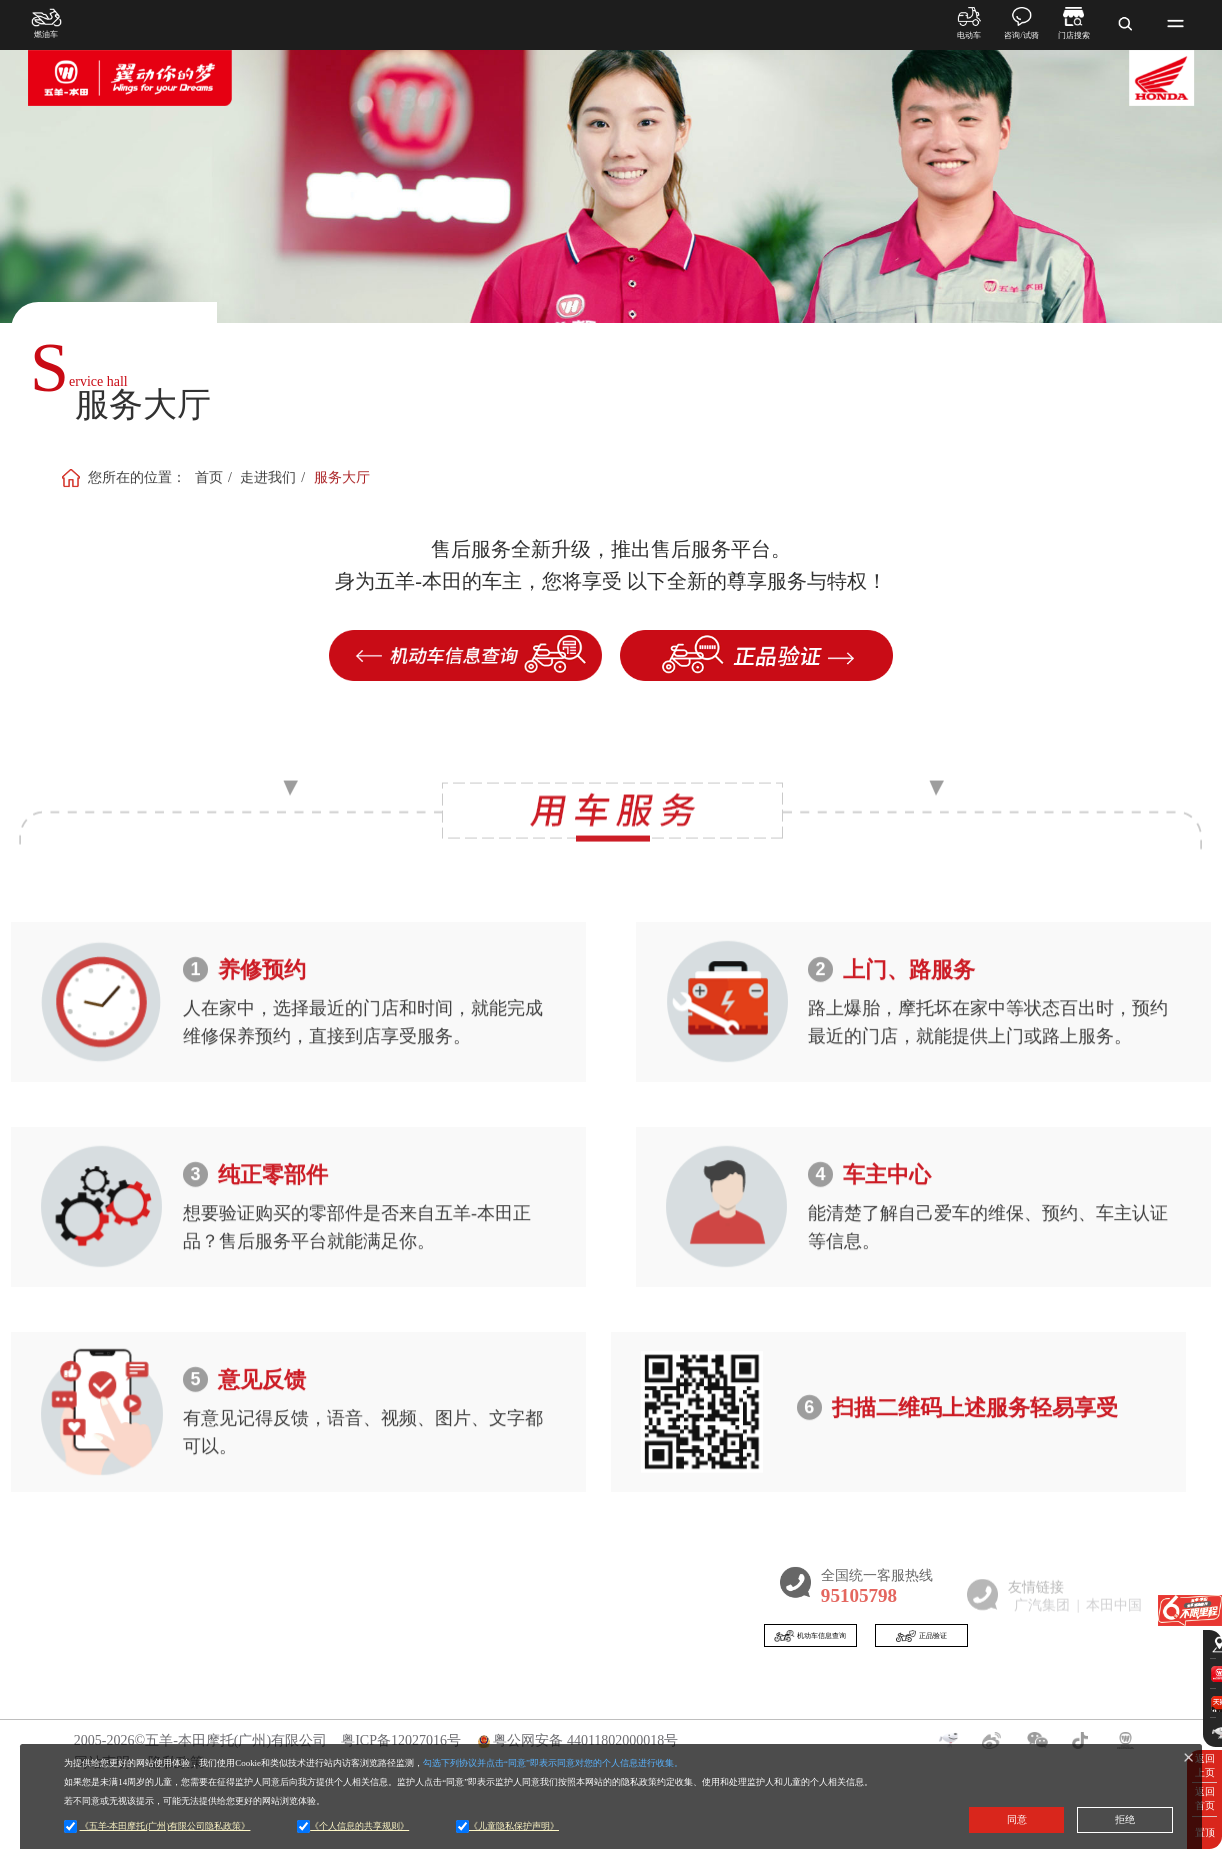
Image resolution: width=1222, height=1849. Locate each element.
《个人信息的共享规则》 (359, 1826)
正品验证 (1020, 1640)
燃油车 (183, 1726)
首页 (209, 471)
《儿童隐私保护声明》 (514, 1826)
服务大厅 (342, 471)
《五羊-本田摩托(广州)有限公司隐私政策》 (165, 1826)
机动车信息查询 (848, 1640)
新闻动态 (417, 1726)
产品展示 (198, 1691)
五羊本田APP (670, 1691)
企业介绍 (302, 1726)
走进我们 (268, 471)
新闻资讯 (427, 1691)
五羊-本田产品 (541, 1726)
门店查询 (541, 1691)
